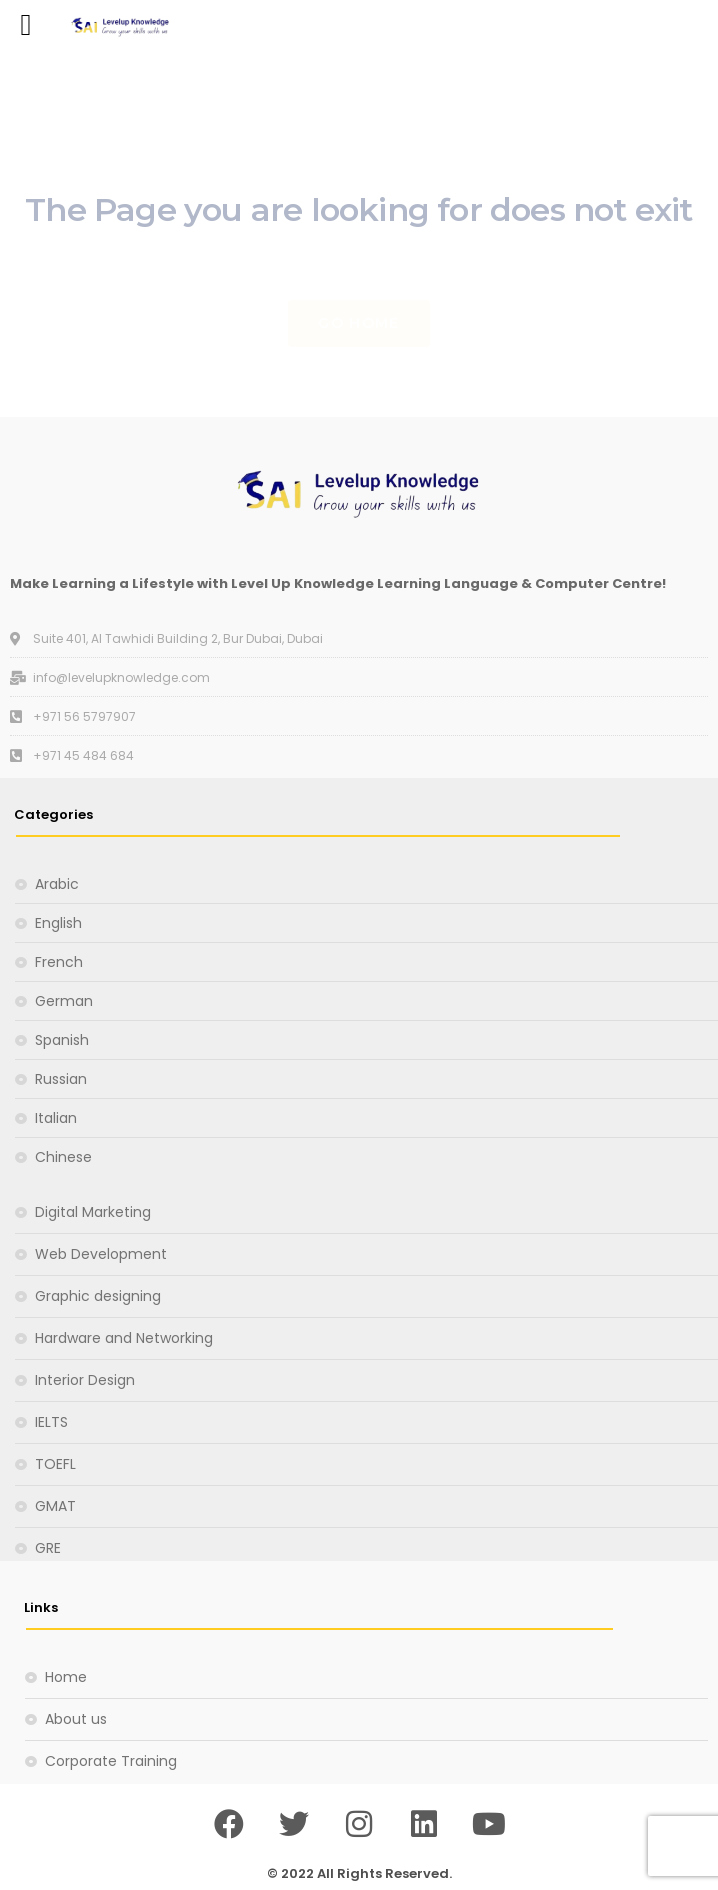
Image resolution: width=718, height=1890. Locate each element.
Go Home (358, 323)
